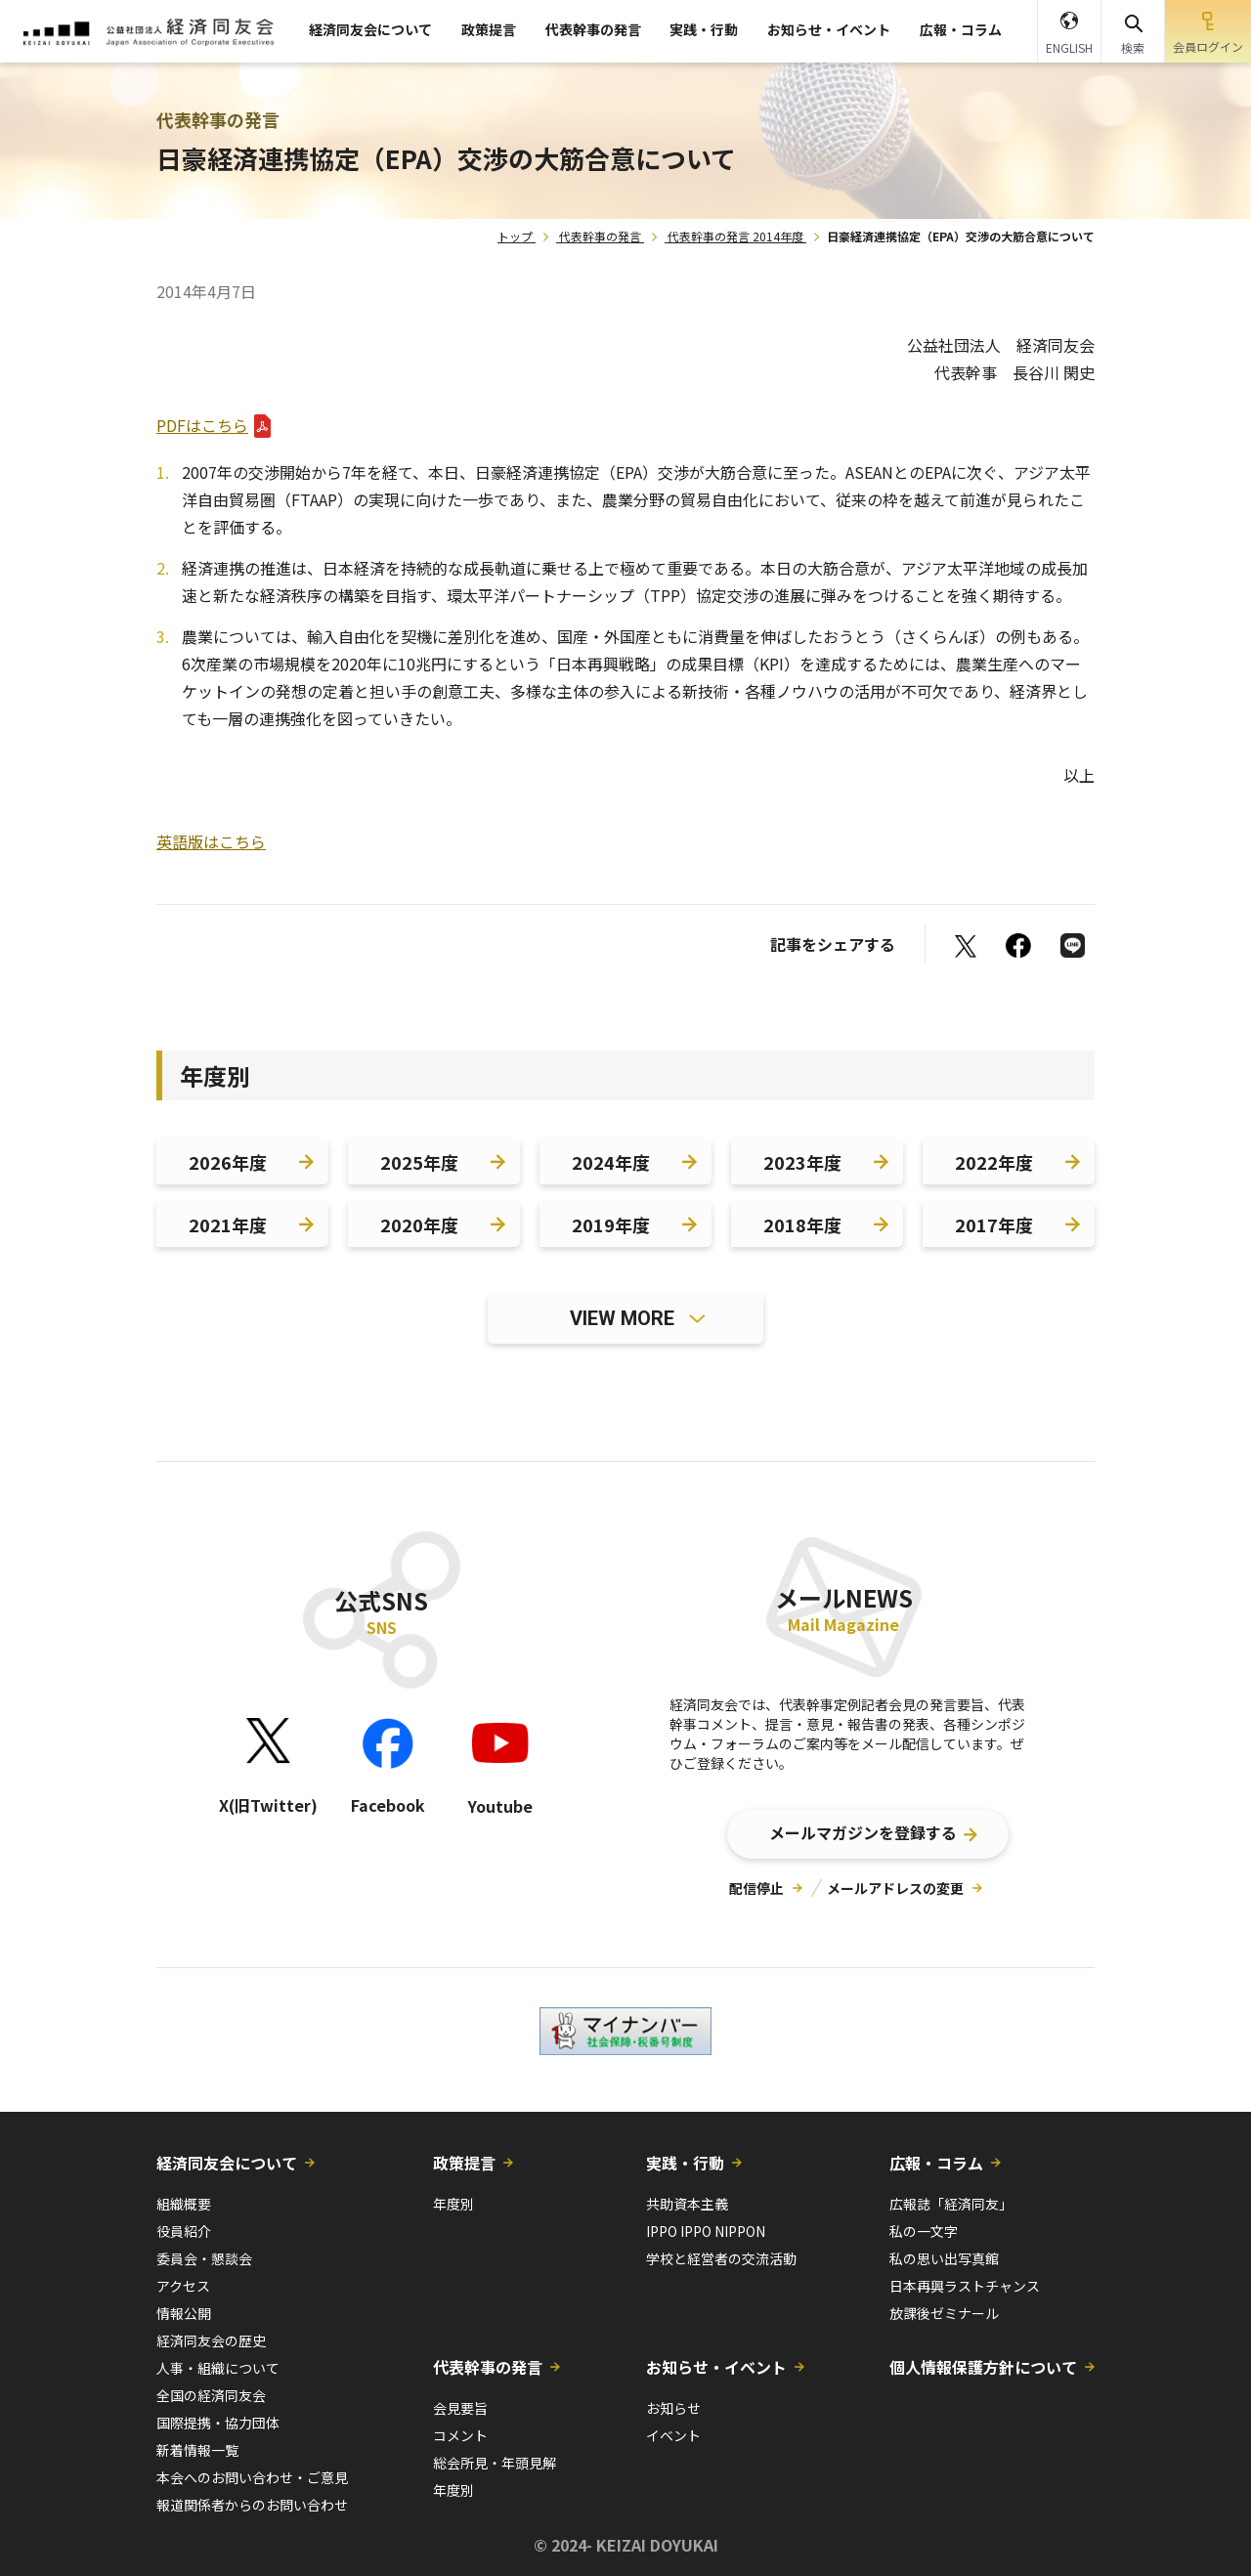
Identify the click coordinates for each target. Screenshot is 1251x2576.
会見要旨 (460, 2408)
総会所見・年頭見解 (494, 2462)
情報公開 (183, 2313)
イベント (673, 2435)
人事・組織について (218, 2368)
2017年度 (994, 1224)
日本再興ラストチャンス (964, 2286)
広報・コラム (961, 29)
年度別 (453, 2203)
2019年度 (611, 1224)
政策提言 (488, 29)
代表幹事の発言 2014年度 (735, 236)
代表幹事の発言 (593, 29)
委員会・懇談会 (204, 2258)
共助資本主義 (687, 2203)
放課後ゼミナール (944, 2313)
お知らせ (673, 2408)
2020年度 (419, 1224)
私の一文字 (923, 2231)
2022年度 (994, 1162)
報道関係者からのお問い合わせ (252, 2504)
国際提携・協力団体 (218, 2422)
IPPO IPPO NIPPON (705, 2231)
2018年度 (802, 1224)
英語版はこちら (211, 841)
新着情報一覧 (197, 2450)
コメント (460, 2435)
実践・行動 (703, 29)
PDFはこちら (202, 425)
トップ (515, 236)
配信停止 (756, 1888)
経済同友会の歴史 (211, 2340)
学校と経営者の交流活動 (721, 2258)
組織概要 (183, 2203)
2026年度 (228, 1162)
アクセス (183, 2286)
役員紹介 (183, 2231)
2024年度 (611, 1162)
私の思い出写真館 (944, 2258)
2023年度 (802, 1162)
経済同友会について (370, 29)
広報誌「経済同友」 (951, 2203)
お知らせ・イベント (828, 29)
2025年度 (419, 1162)
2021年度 (228, 1224)
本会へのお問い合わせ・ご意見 (252, 2477)
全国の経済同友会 (211, 2395)
